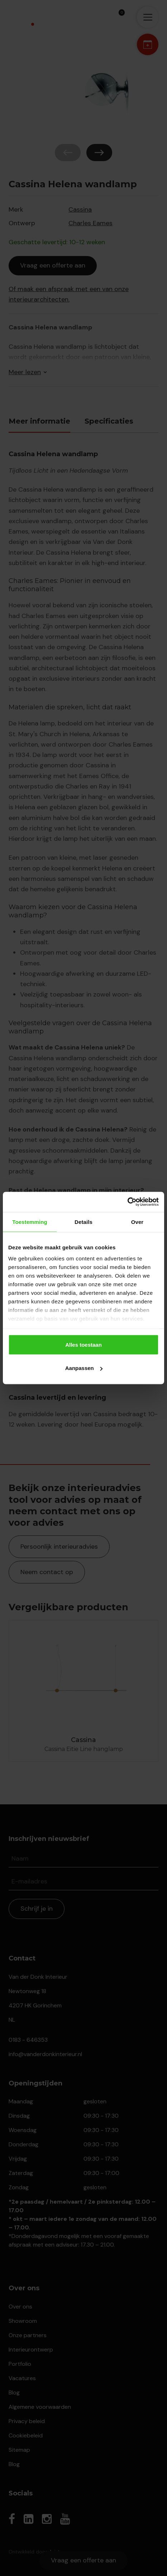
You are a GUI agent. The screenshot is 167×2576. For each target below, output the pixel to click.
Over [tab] (137, 1222)
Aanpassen (83, 1368)
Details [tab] (83, 1222)
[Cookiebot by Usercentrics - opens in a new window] (127, 1202)
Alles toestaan (83, 1344)
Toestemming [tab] (29, 1222)
